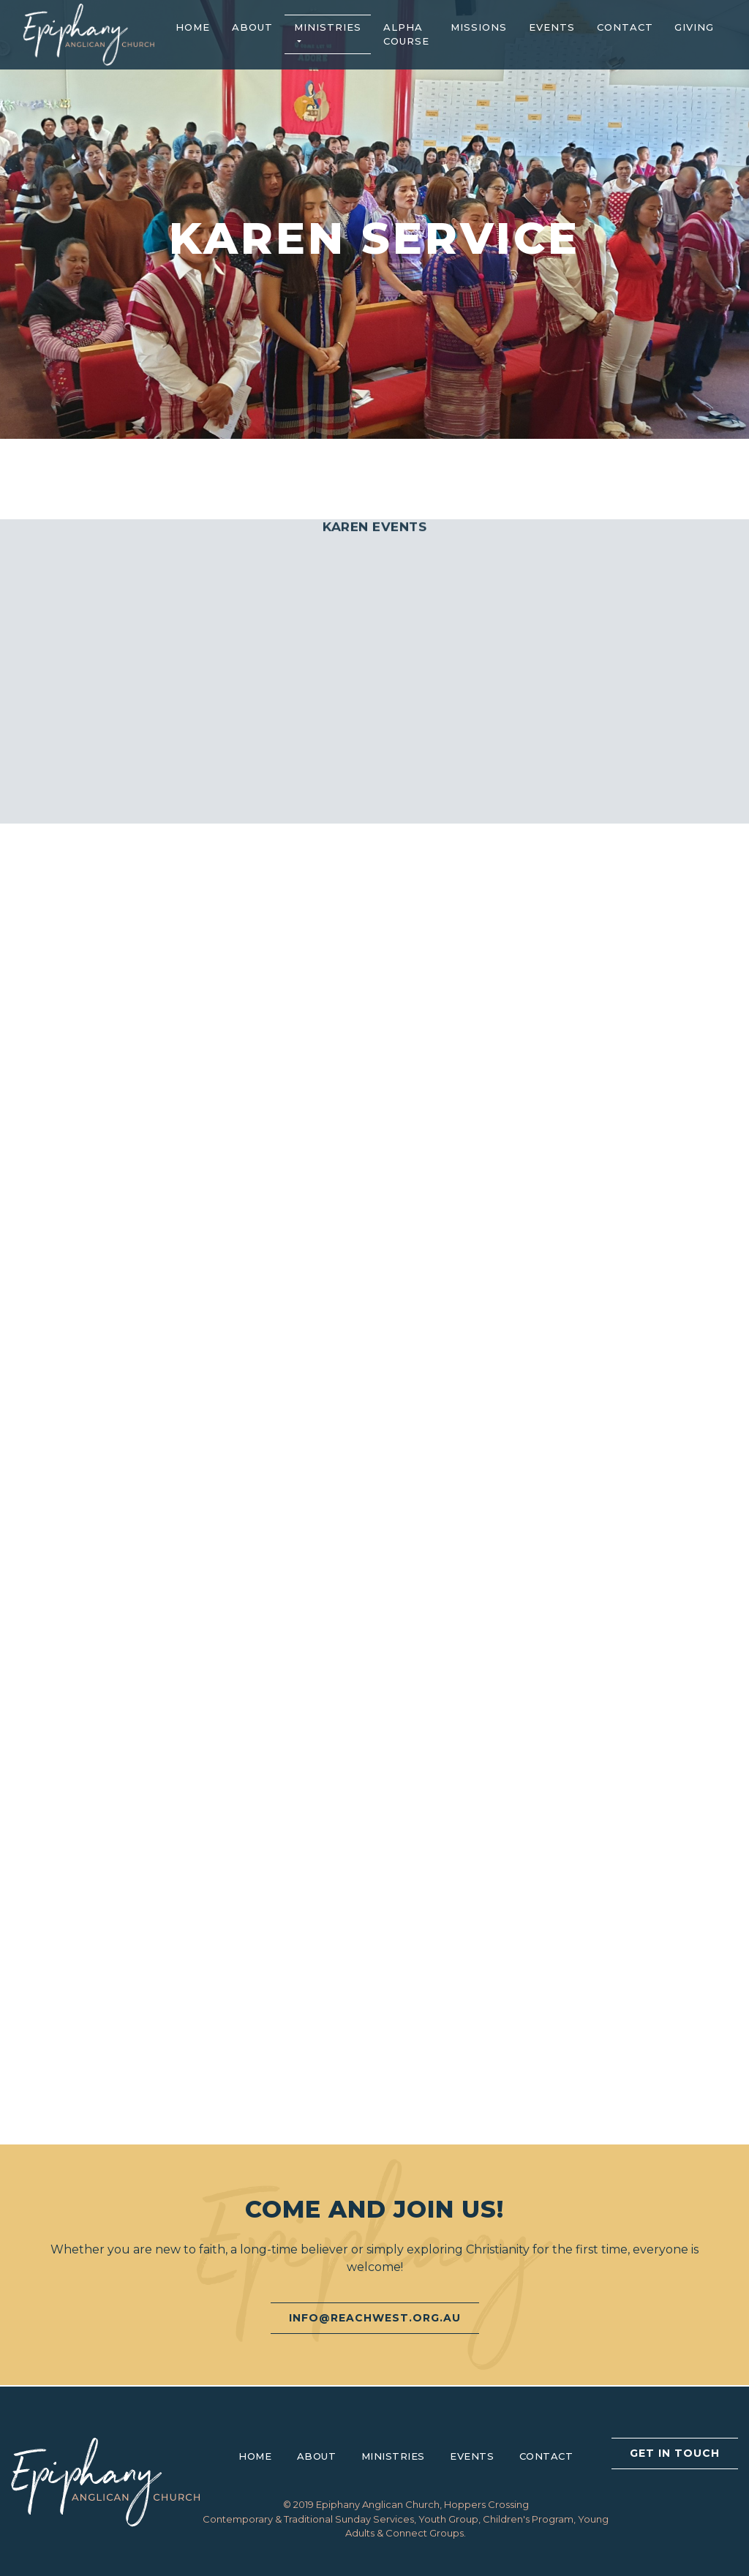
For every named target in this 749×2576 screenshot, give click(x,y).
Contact (625, 27)
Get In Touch (675, 2453)
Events (552, 27)
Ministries (393, 2456)
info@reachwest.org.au (375, 2317)
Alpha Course (406, 34)
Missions (479, 27)
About (252, 27)
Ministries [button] (327, 27)
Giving (694, 27)
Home (193, 27)
